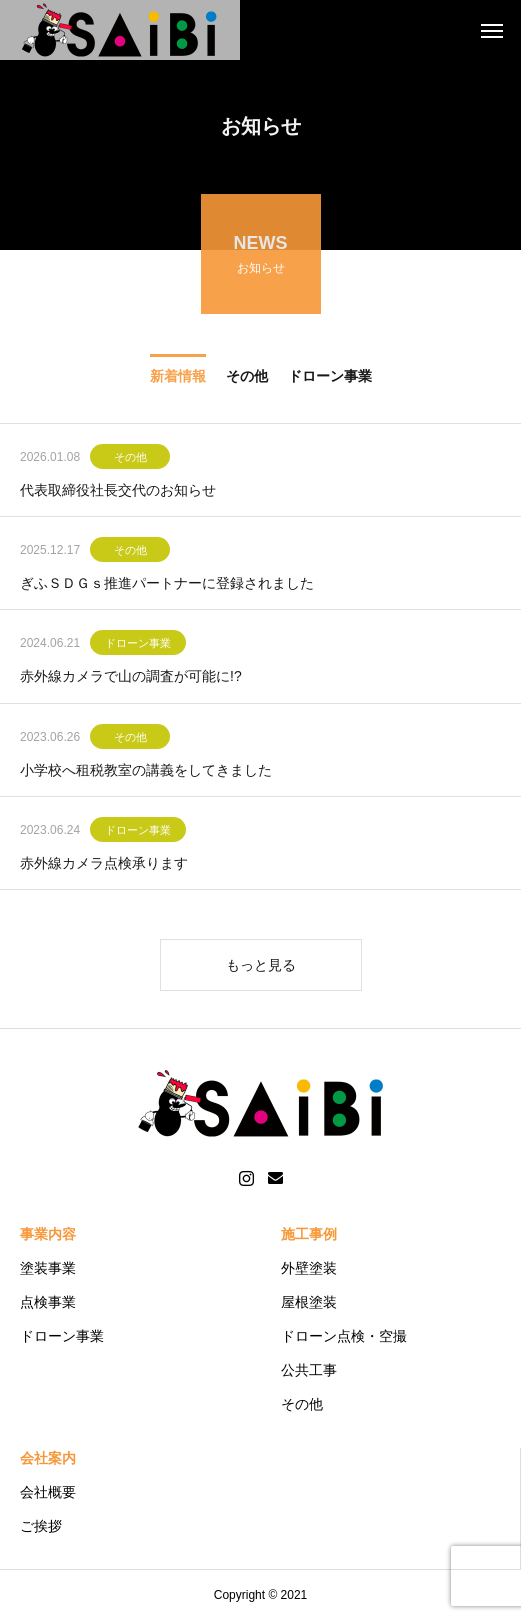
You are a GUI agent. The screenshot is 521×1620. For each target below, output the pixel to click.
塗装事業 (48, 1268)
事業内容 (48, 1234)
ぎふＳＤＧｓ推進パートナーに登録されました (167, 586)
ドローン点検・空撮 (344, 1336)
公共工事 (309, 1370)
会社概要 (48, 1492)
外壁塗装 (309, 1268)
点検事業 (48, 1302)
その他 (130, 460)
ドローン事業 (138, 646)
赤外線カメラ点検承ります (104, 866)
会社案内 (48, 1458)
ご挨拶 (41, 1526)
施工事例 (309, 1234)
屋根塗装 (309, 1302)
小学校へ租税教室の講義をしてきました (146, 773)
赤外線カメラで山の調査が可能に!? (131, 679)
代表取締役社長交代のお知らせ (118, 493)
